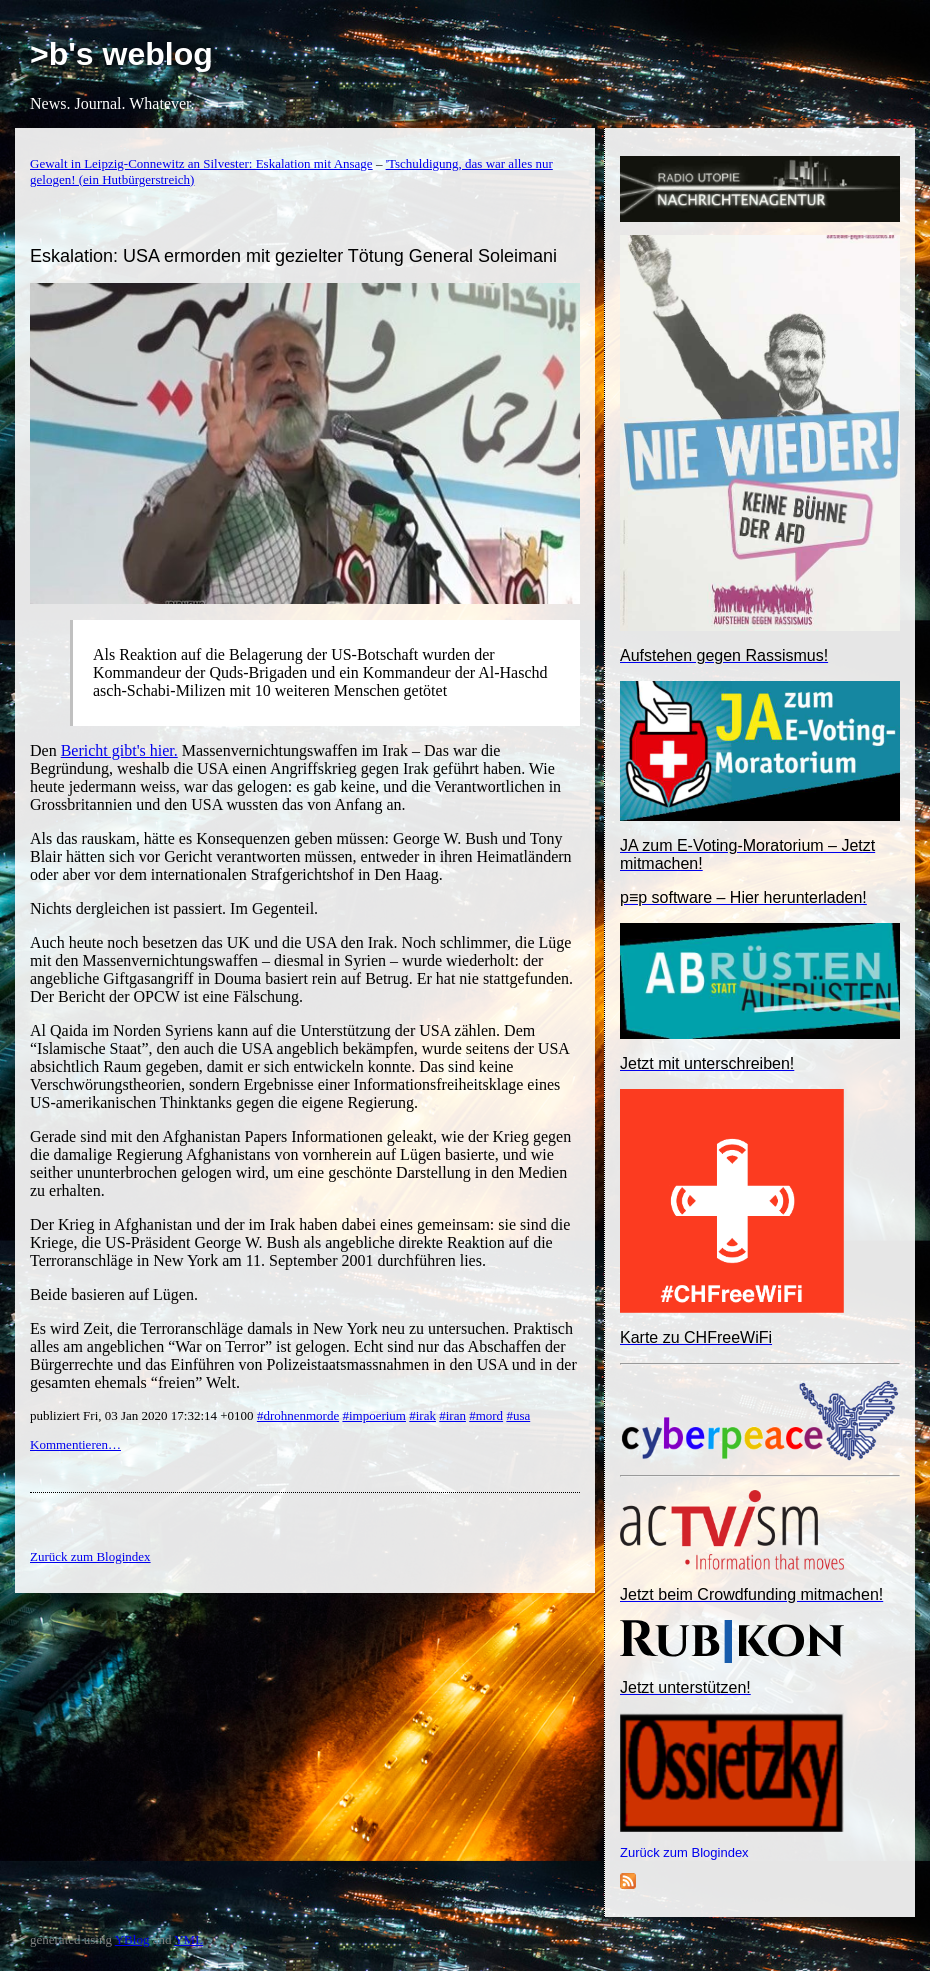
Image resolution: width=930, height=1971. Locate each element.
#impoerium (374, 1415)
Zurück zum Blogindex (684, 1852)
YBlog (132, 1939)
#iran (452, 1415)
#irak (422, 1415)
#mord (486, 1415)
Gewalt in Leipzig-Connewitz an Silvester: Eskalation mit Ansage (201, 163)
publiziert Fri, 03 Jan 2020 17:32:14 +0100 (143, 1415)
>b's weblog (121, 54)
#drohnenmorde (298, 1415)
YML (188, 1939)
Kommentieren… (75, 1444)
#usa (518, 1415)
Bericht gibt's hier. (119, 750)
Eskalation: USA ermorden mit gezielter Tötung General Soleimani (293, 256)
